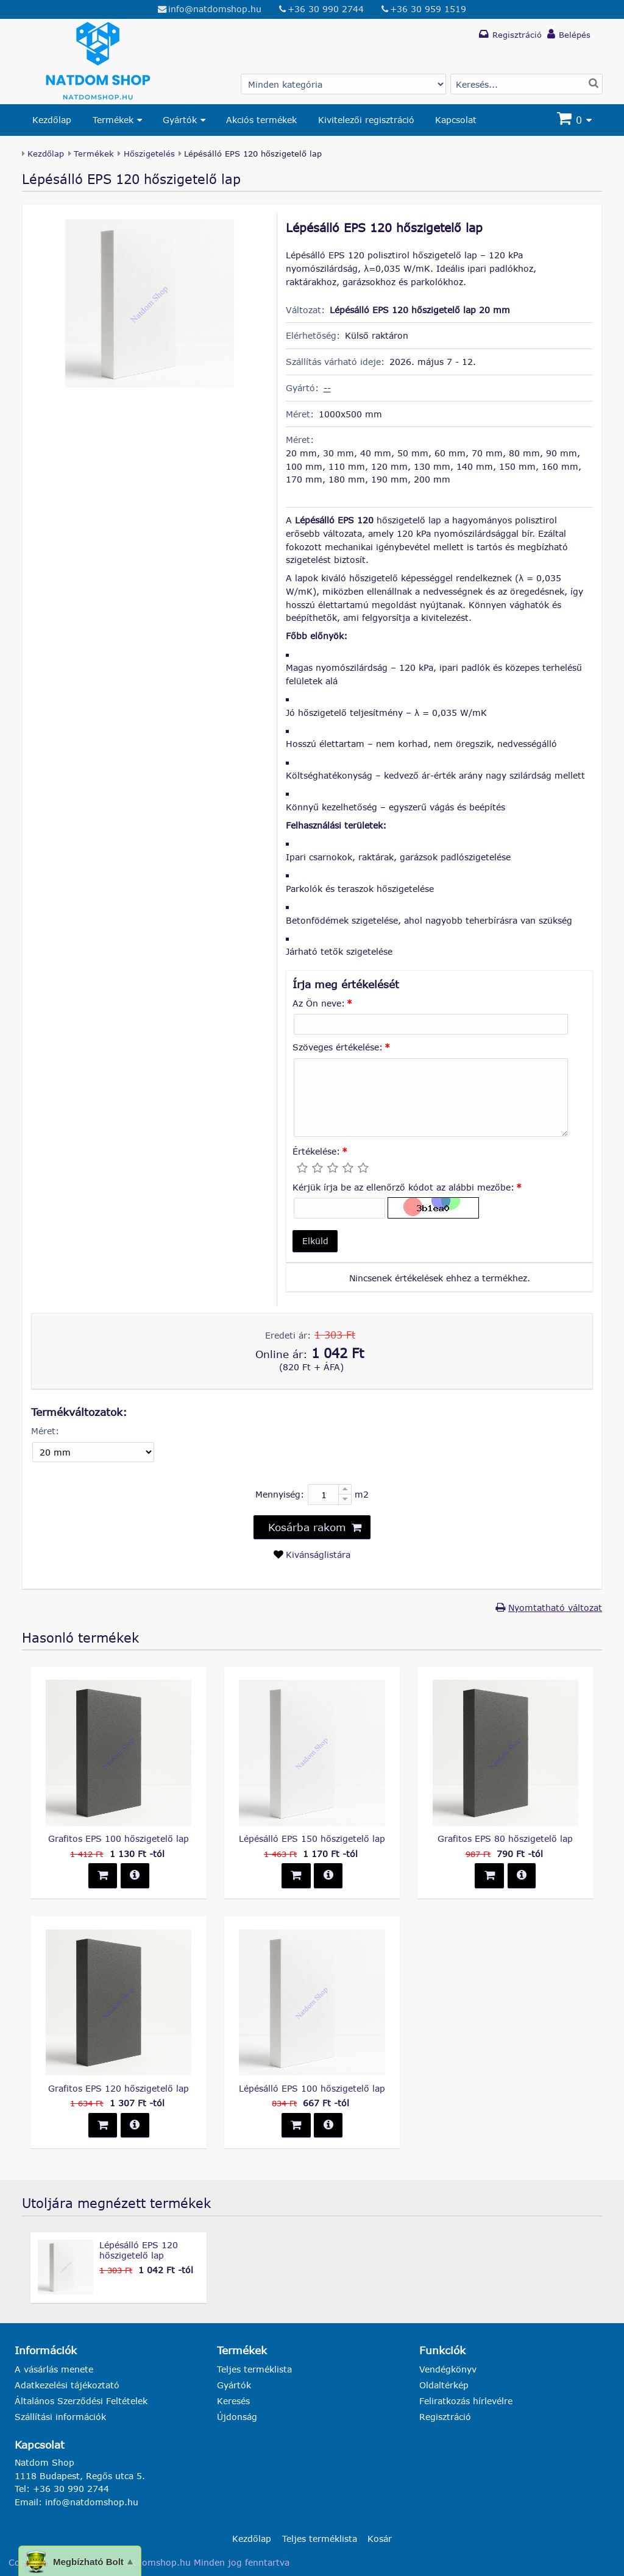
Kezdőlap (51, 120)
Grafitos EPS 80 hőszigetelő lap (505, 1838)
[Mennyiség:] (330, 1494)
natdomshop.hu (156, 2562)
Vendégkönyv (448, 2369)
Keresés (233, 2401)
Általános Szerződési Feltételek (81, 2401)
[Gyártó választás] (343, 84)
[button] (315, 1241)
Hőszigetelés (149, 153)
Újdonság (237, 2416)
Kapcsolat (456, 120)
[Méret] (93, 1452)
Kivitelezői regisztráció (366, 120)
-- (327, 388)
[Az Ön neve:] (431, 1024)
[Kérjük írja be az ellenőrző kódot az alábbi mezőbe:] (339, 1208)
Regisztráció (445, 2416)
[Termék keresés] (526, 84)
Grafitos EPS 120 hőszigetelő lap (118, 2088)
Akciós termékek (261, 120)
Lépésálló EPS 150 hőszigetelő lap (312, 1838)
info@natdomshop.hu (214, 9)
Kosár (379, 2538)
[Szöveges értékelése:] (431, 1098)
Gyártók (180, 120)
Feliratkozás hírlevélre (465, 2401)
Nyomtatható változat (555, 1607)
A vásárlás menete (54, 2369)
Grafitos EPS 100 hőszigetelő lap (118, 1838)
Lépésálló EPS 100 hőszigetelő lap (312, 2088)
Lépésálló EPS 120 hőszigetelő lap (138, 2250)
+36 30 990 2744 (326, 9)
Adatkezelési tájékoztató (67, 2385)
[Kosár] (575, 120)
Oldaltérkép (444, 2385)
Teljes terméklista (254, 2369)
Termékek (113, 120)
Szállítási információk (60, 2416)
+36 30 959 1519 (428, 9)
